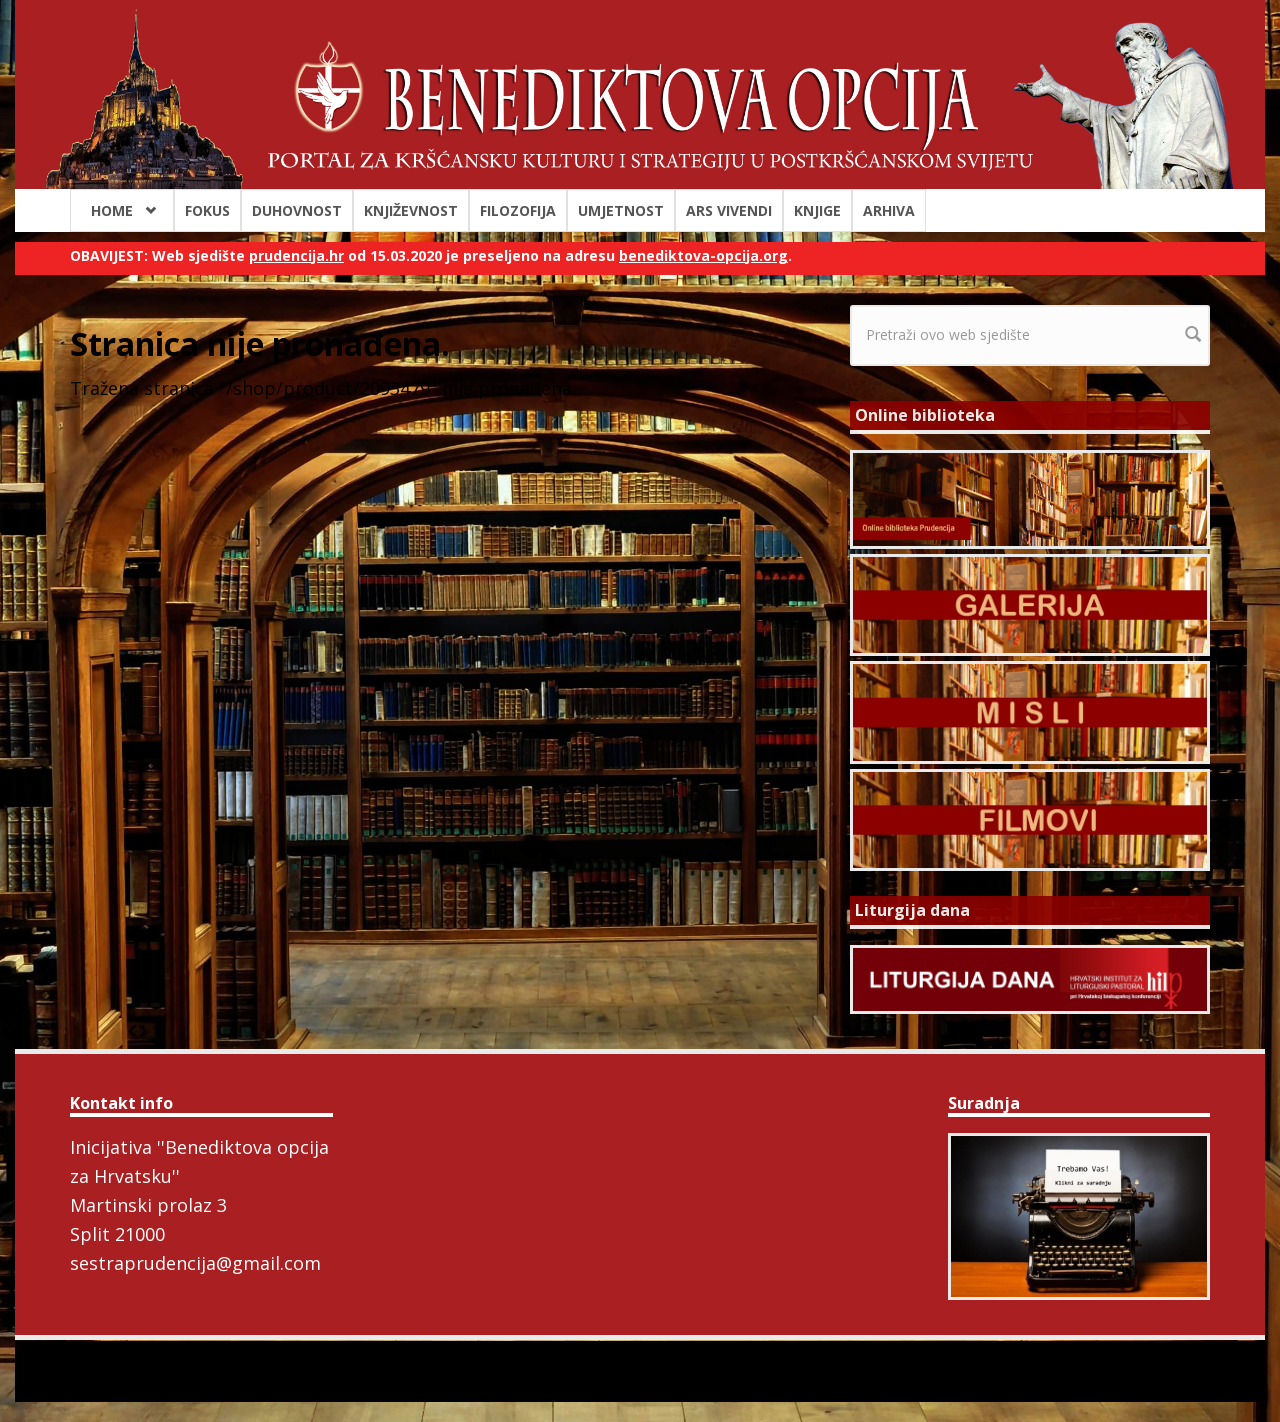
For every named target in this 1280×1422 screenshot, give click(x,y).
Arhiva (889, 210)
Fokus (207, 210)
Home (112, 210)
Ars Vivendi (729, 210)
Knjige (817, 210)
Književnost (411, 210)
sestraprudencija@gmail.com (195, 1263)
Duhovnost (297, 210)
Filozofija (518, 210)
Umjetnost (621, 210)
